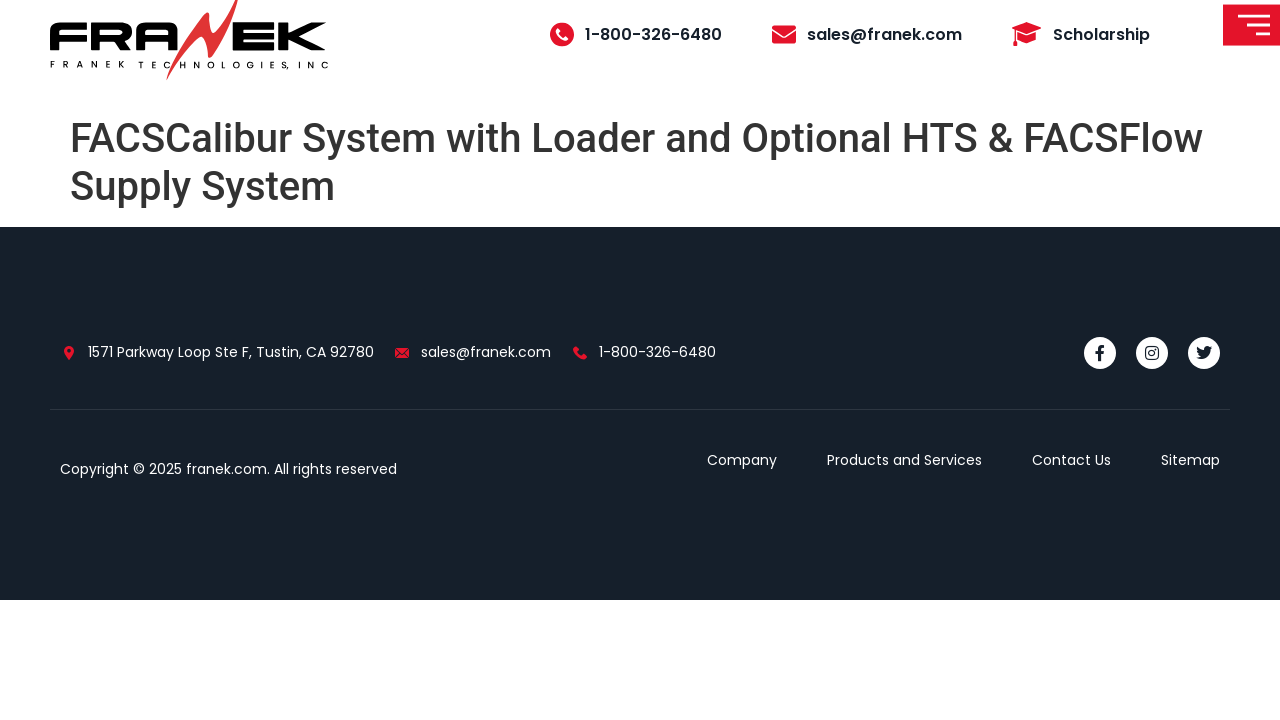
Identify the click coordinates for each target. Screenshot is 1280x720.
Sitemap (1190, 460)
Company (742, 460)
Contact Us (1071, 460)
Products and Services (904, 460)
